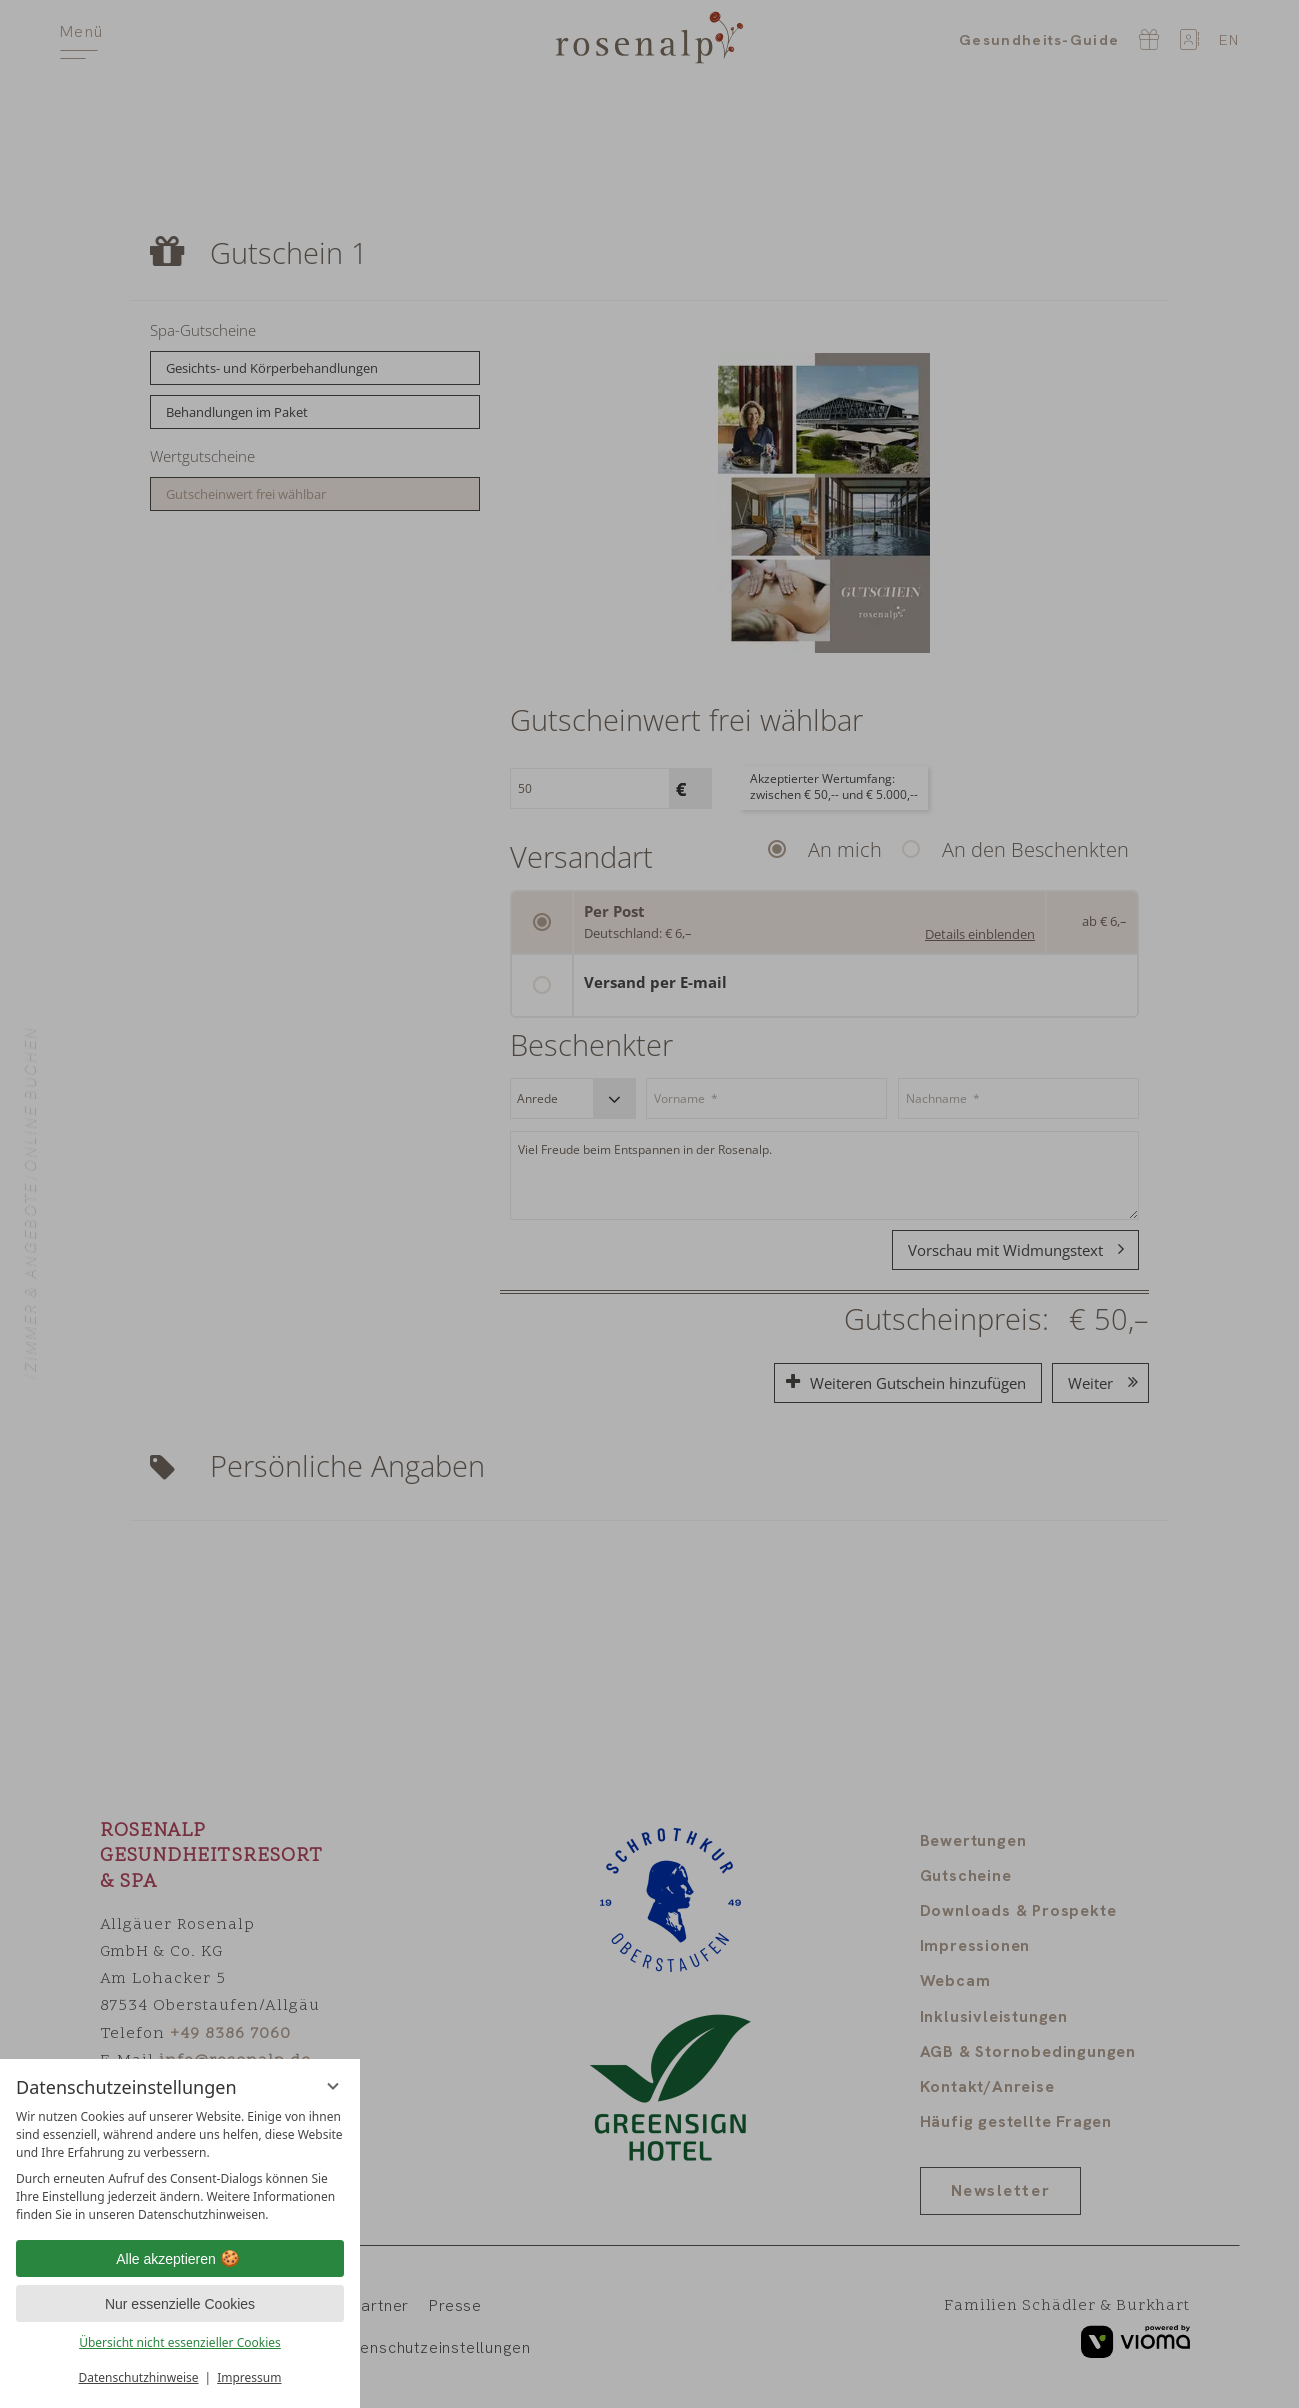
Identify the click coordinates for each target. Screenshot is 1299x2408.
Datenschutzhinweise (139, 2377)
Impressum (249, 2377)
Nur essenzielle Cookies (180, 2304)
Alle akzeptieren (180, 2259)
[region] (180, 2166)
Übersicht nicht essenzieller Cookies (180, 2342)
